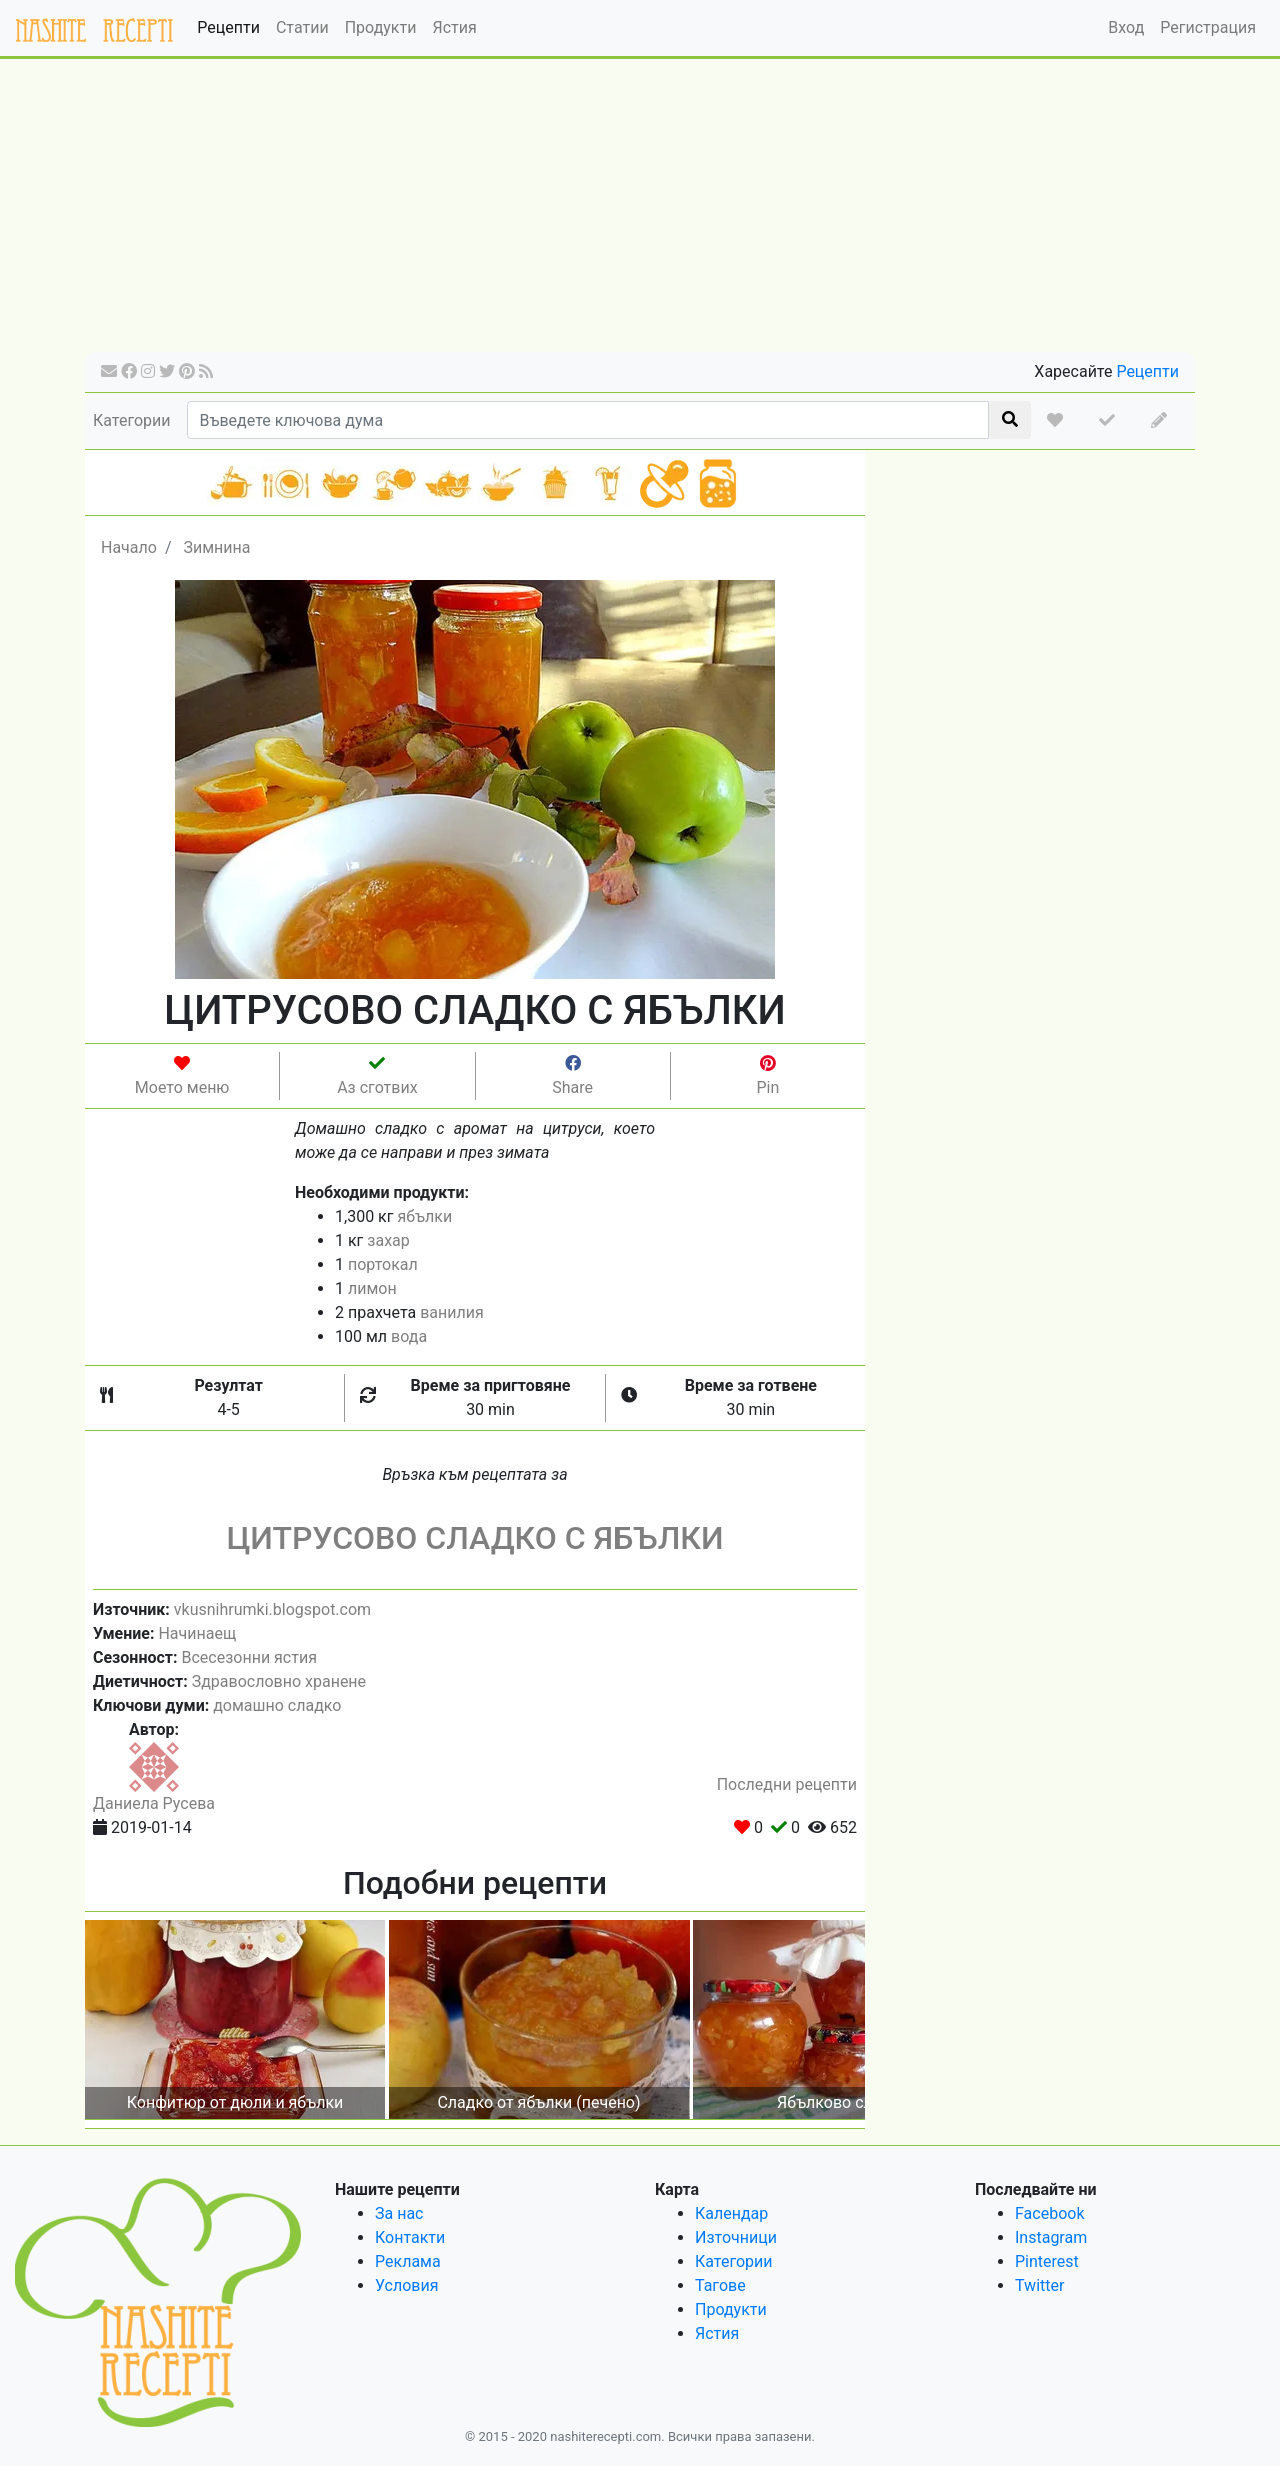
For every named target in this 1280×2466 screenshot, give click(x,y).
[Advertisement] (640, 212)
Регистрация (1208, 27)
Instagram (1051, 2237)
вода (409, 1336)
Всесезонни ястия (248, 1657)
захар (388, 1240)
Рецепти (228, 27)
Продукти (381, 27)
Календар (731, 2213)
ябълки (424, 1216)
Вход (1126, 27)
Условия (406, 2285)
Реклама (408, 2261)
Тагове (720, 2285)
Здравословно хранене (279, 1681)
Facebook (1049, 2213)
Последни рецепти (787, 1784)
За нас (399, 2213)
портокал (383, 1264)
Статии (302, 27)
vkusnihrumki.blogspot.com (272, 1609)
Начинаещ (197, 1633)
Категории (132, 420)
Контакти (410, 2237)
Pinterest (1047, 2261)
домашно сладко (277, 1705)
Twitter (1039, 2285)
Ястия (454, 27)
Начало (129, 547)
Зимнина (216, 547)
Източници (736, 2237)
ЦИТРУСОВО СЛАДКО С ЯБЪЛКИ (474, 1538)
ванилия (452, 1312)
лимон (372, 1288)
